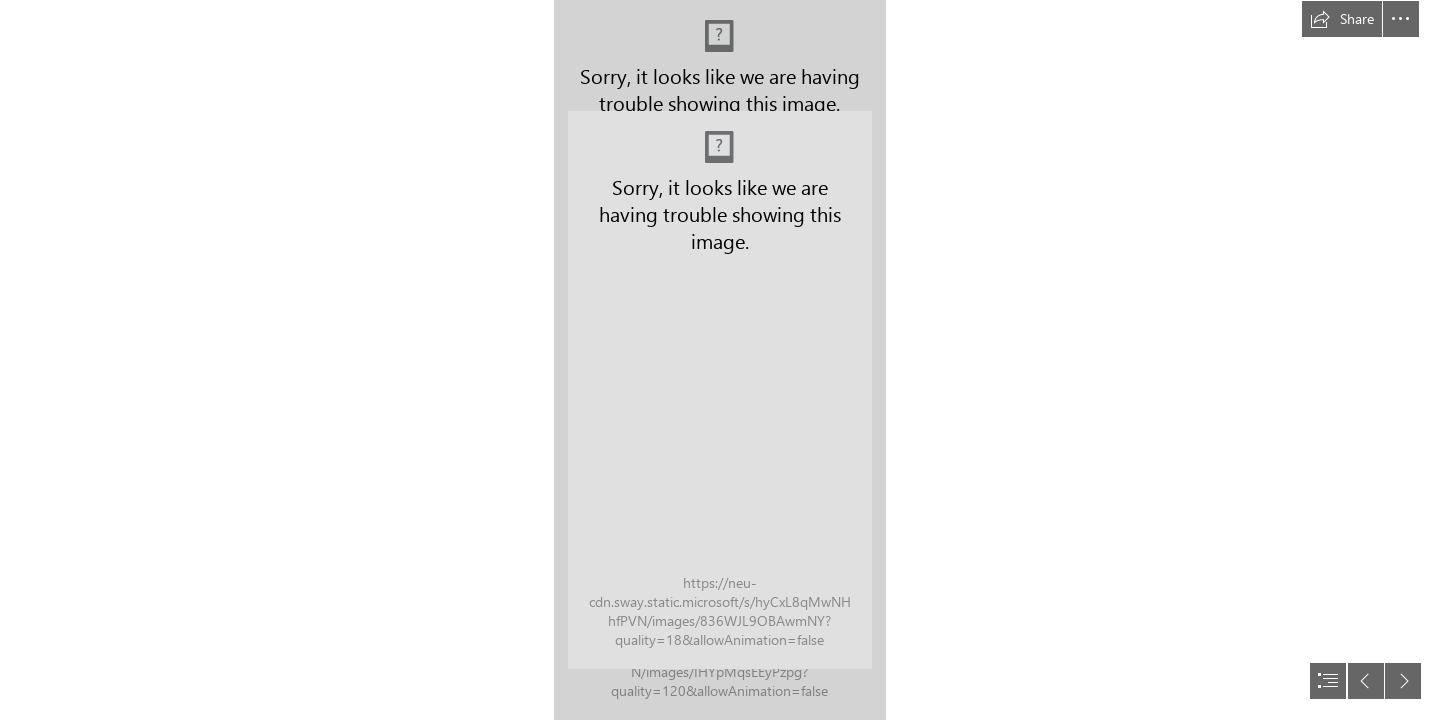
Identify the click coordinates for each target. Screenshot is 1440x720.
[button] (1342, 19)
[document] (720, 360)
